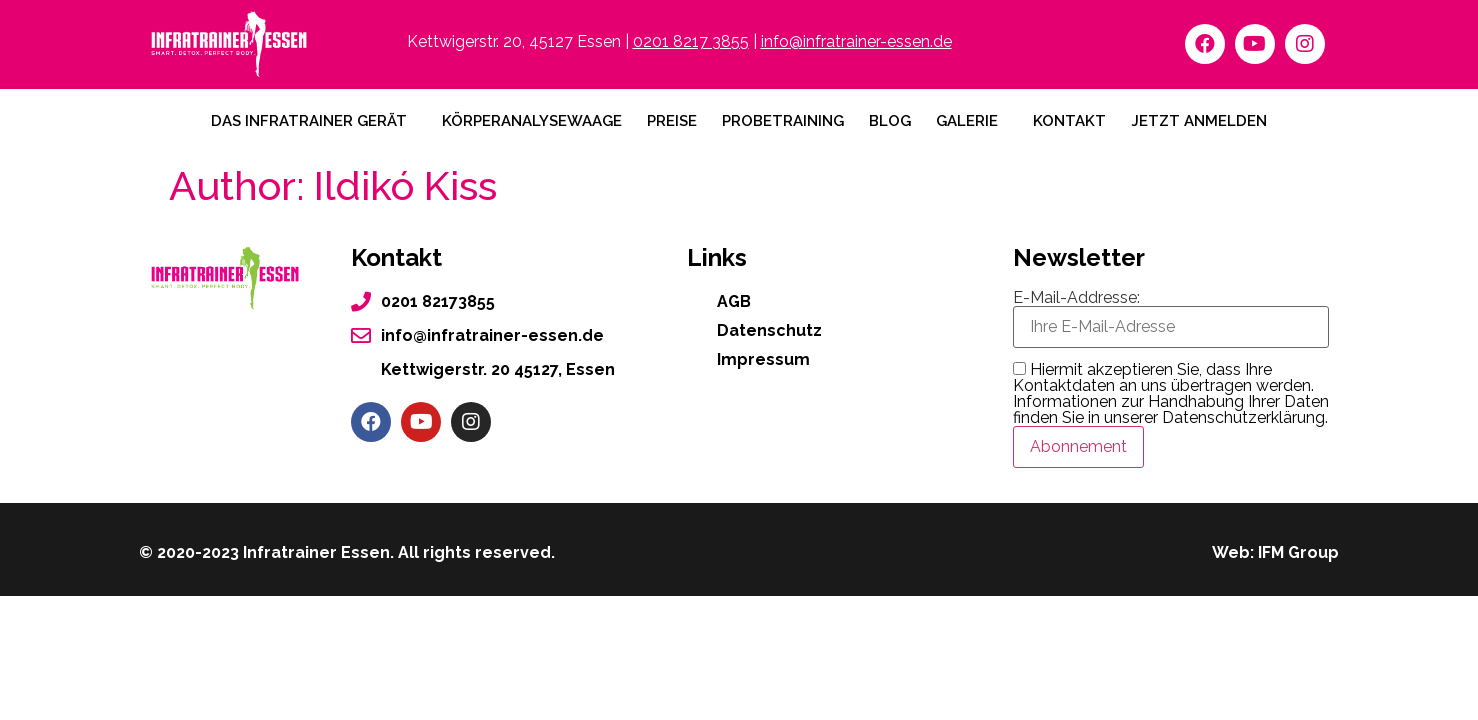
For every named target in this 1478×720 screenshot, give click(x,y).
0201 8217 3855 (691, 41)
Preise (672, 121)
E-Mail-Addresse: (1171, 319)
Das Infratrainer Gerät (309, 121)
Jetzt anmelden (1199, 121)
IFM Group (1298, 552)
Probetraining (783, 121)
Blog (890, 121)
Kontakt (1069, 121)
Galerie (967, 121)
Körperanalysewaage (532, 121)
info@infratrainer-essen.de (856, 41)
